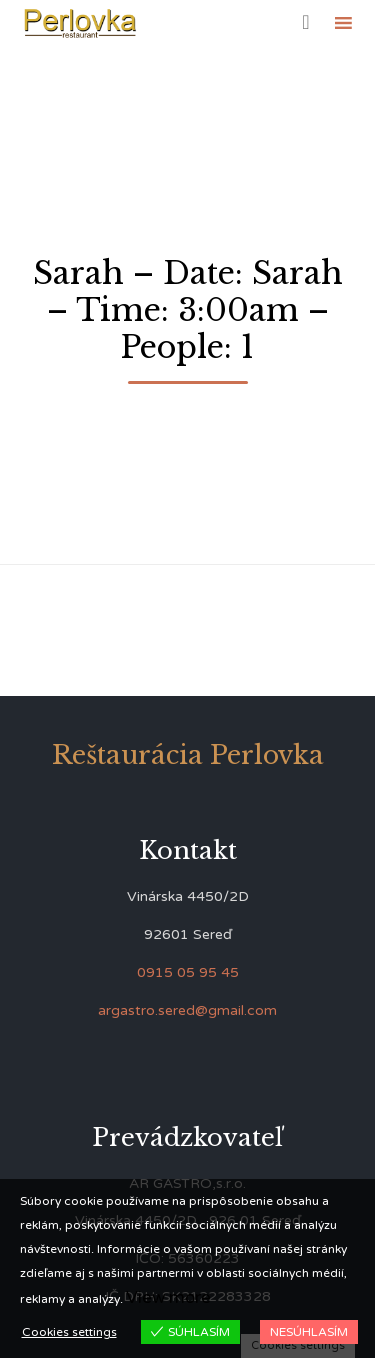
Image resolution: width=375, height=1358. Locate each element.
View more (168, 1297)
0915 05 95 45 (188, 972)
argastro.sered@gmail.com (187, 1010)
